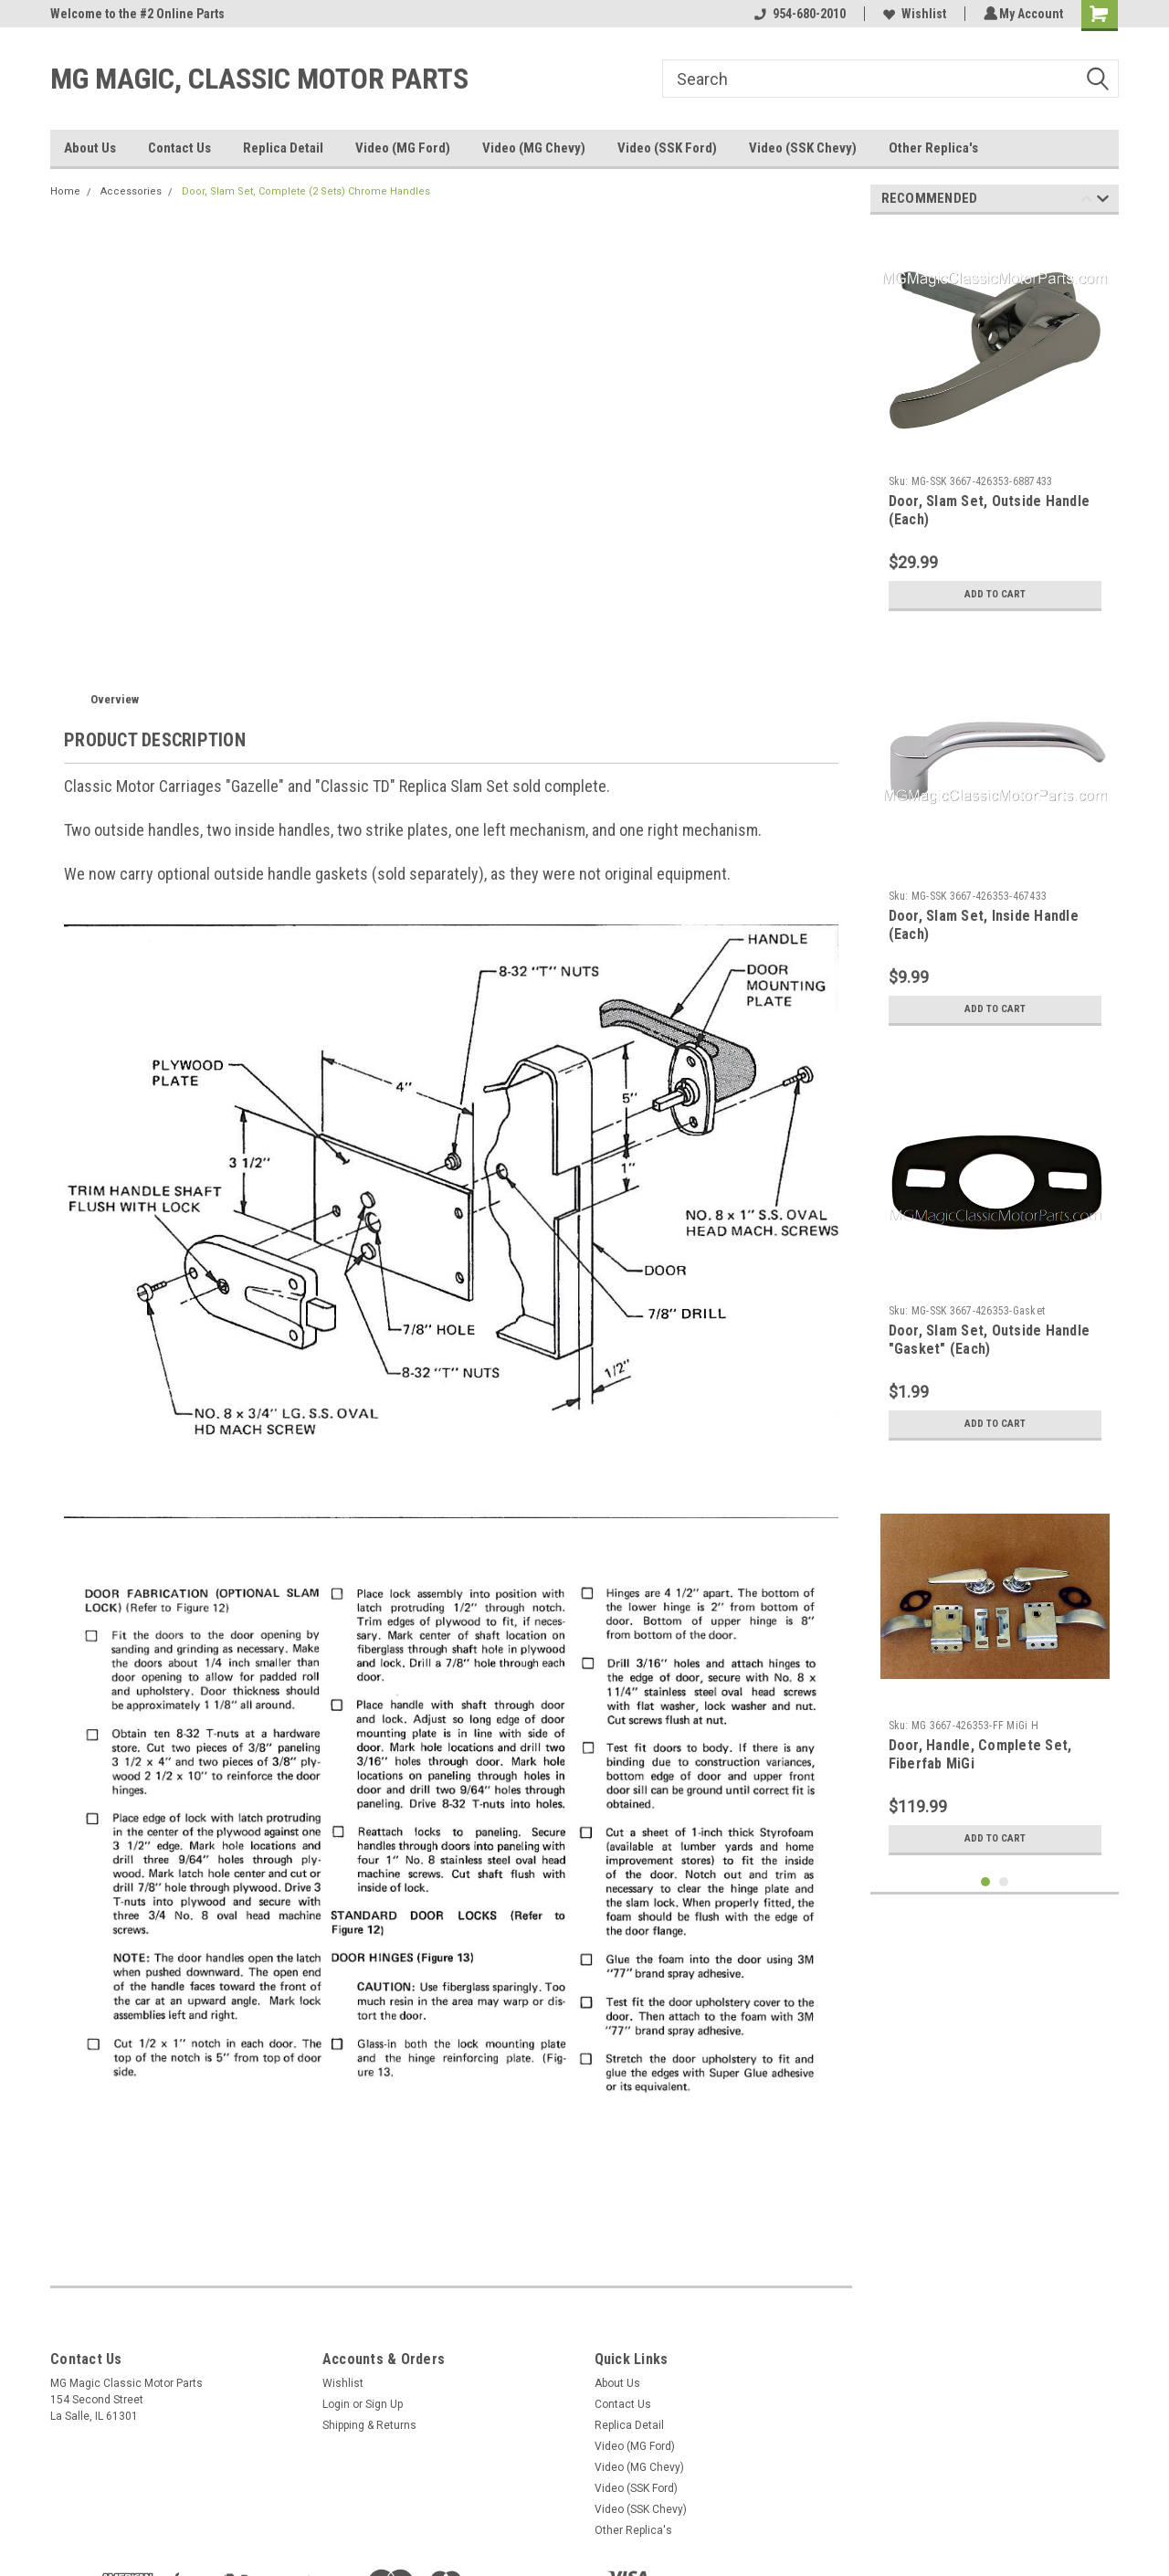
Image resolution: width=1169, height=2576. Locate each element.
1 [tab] (986, 1882)
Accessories (131, 191)
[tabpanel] (995, 424)
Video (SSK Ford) (667, 148)
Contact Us (179, 148)
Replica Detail (283, 148)
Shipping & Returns (369, 2425)
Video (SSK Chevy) (803, 148)
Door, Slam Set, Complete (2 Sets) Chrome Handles (306, 191)
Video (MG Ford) (402, 148)
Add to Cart (995, 594)
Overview (114, 699)
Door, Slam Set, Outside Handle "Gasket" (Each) (989, 1339)
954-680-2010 (797, 13)
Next (1103, 201)
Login (336, 2404)
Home (65, 191)
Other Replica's (933, 148)
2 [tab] (1004, 1882)
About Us (90, 148)
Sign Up (384, 2404)
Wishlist (911, 13)
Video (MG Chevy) (533, 148)
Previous (1086, 201)
